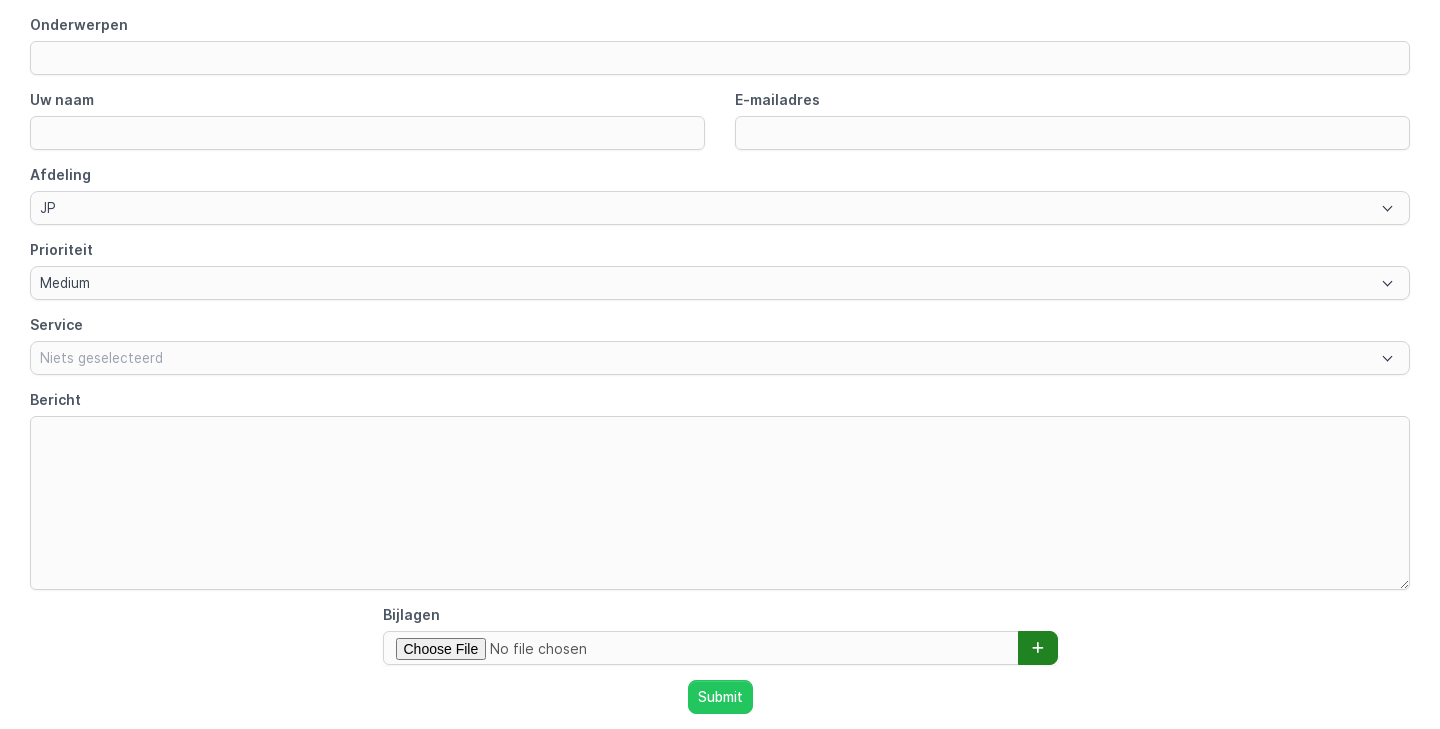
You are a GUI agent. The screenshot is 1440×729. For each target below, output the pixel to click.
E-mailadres (777, 99)
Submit (720, 697)
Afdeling (60, 174)
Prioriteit (61, 249)
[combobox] (720, 208)
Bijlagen (411, 614)
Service (56, 324)
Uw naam (62, 99)
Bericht (55, 399)
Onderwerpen (79, 24)
